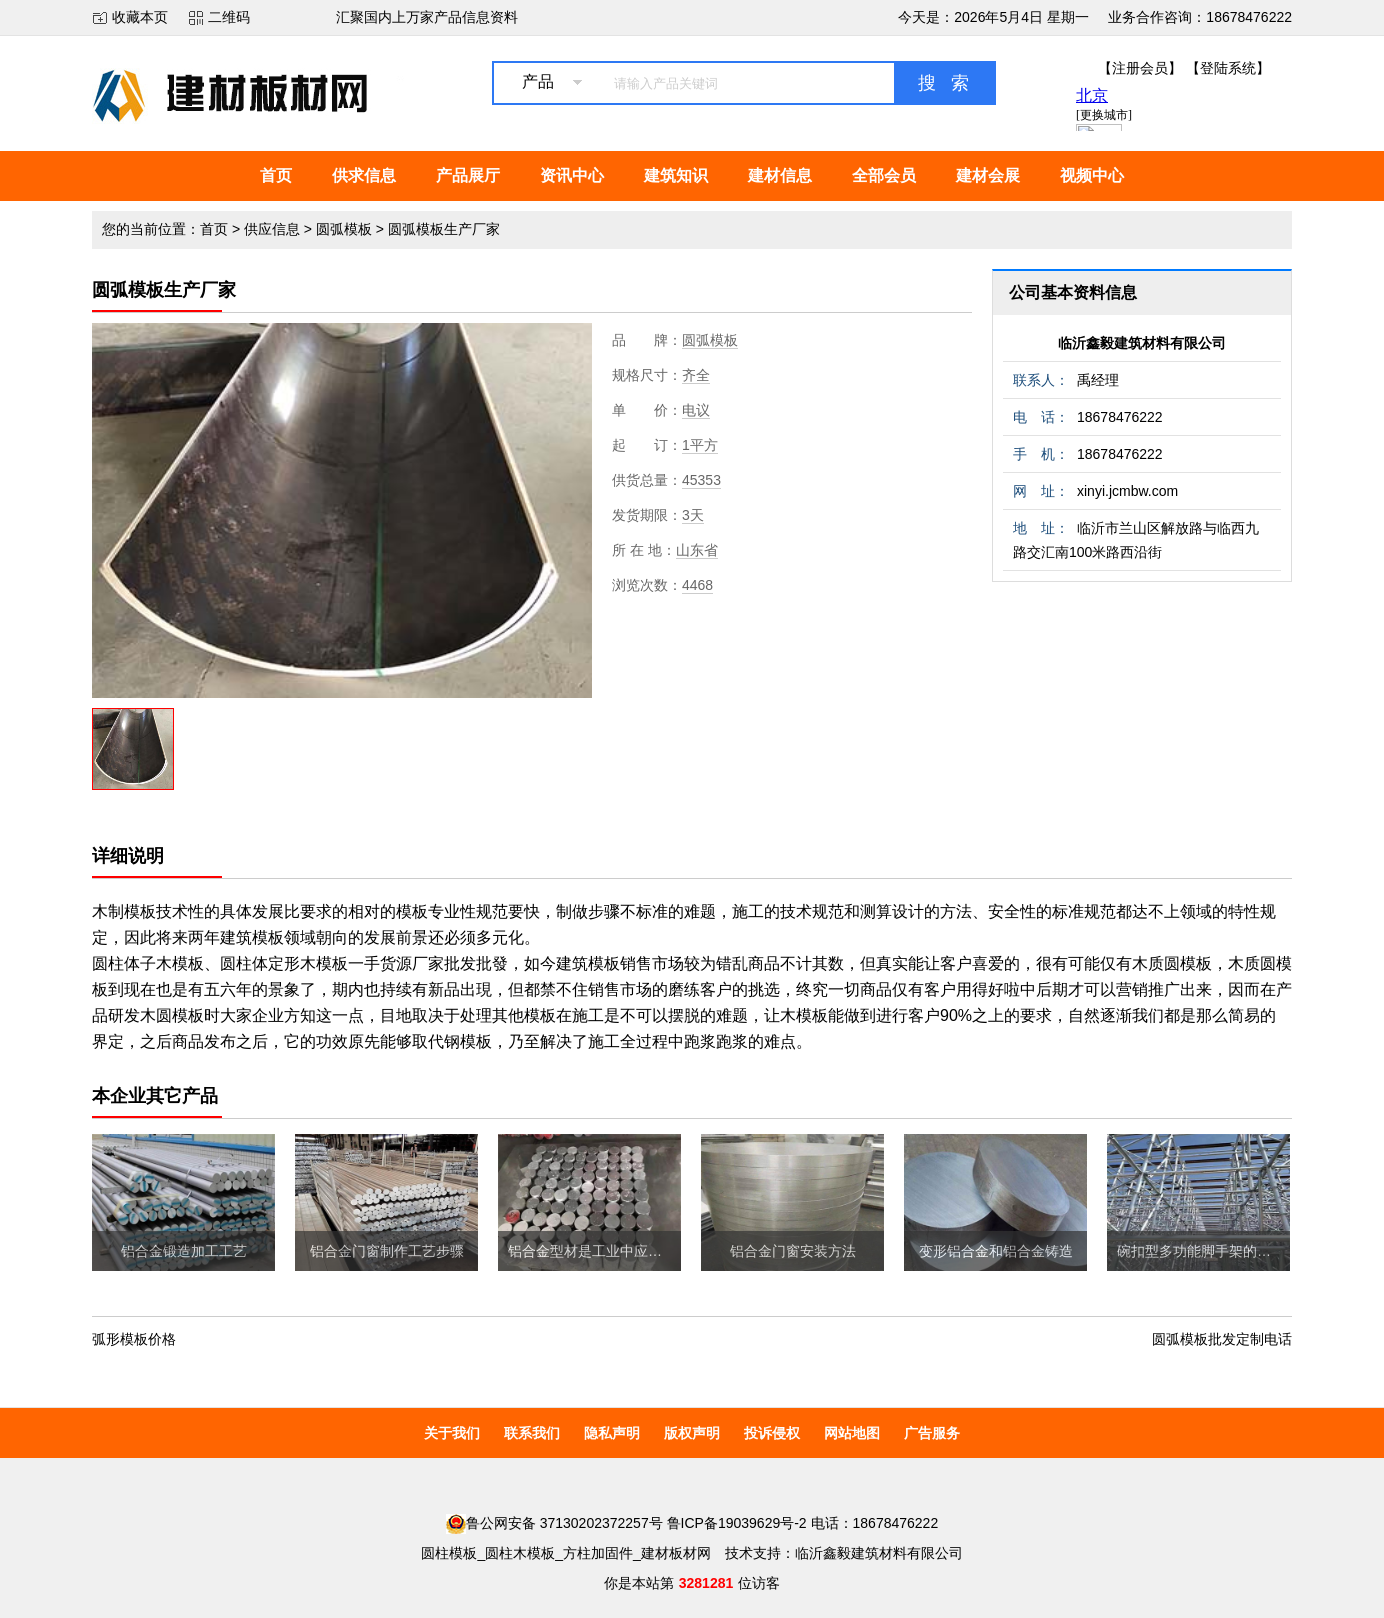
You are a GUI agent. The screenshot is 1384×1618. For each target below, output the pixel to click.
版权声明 (692, 1433)
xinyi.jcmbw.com (1127, 491)
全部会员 (884, 175)
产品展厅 (468, 175)
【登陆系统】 (1228, 68)
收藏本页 (140, 17)
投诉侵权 (772, 1433)
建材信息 (780, 175)
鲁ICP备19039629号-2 (737, 1523)
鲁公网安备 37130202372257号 (554, 1523)
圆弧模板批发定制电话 (1222, 1339)
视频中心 (1092, 175)
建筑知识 (676, 175)
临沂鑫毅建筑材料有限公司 (1142, 343)
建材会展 (988, 175)
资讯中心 (572, 175)
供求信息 (364, 175)
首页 (276, 175)
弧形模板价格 (134, 1339)
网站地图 (852, 1433)
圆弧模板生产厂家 (444, 229)
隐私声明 (612, 1433)
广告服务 (932, 1433)
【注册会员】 (1140, 68)
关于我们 (452, 1433)
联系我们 (532, 1433)
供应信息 (272, 229)
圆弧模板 (344, 229)
